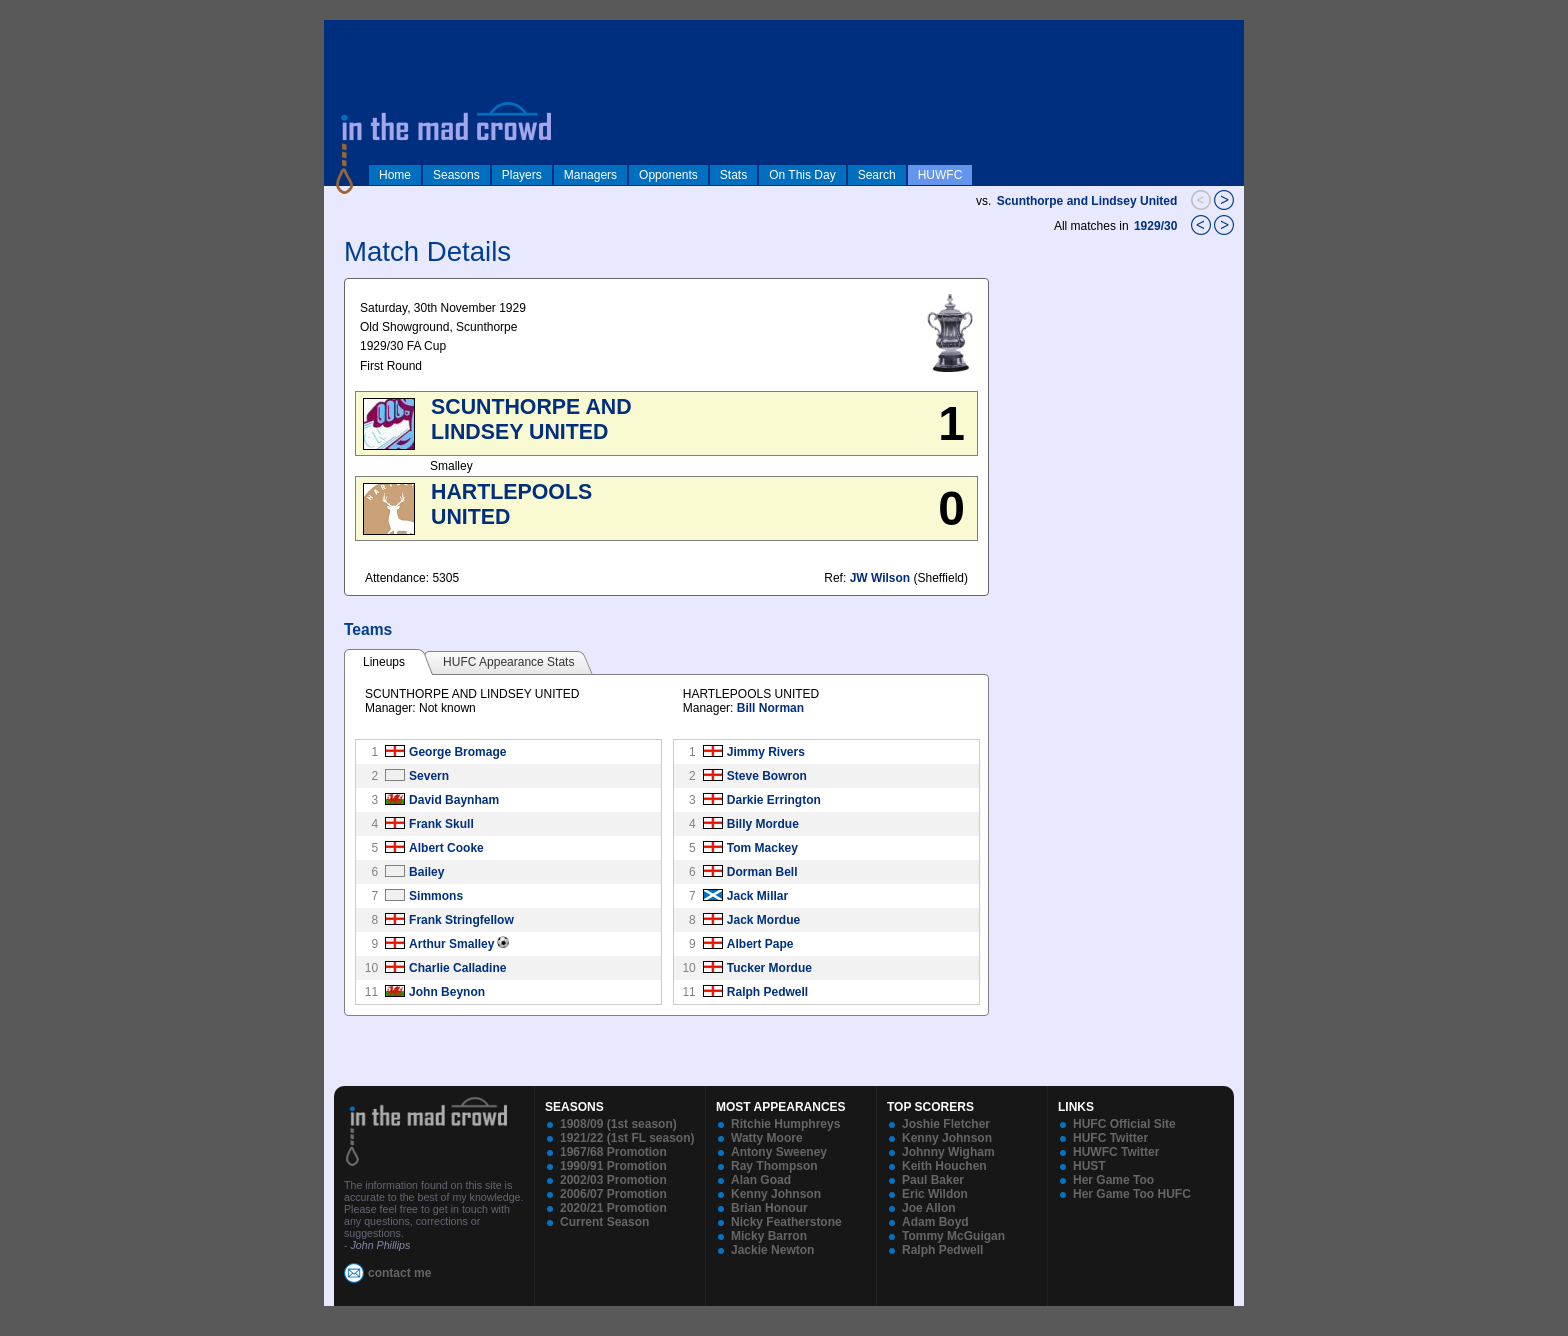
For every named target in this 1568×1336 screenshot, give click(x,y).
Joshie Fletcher (946, 1124)
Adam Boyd (935, 1222)
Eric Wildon (935, 1194)
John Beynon (447, 992)
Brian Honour (769, 1208)
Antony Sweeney (779, 1152)
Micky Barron (769, 1236)
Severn (429, 776)
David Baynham (454, 800)
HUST (1089, 1166)
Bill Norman (770, 708)
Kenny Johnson (776, 1194)
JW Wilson (880, 578)
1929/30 (1157, 226)
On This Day (802, 175)
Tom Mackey (762, 848)
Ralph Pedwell (767, 992)
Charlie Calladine (457, 968)
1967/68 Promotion (613, 1152)
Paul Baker (933, 1180)
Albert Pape (760, 944)
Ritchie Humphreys (785, 1124)
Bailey (426, 872)
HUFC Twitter (1110, 1138)
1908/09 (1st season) (618, 1124)
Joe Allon (929, 1208)
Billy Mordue (763, 824)
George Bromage (457, 752)
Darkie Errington (774, 800)
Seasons (456, 175)
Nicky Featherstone (786, 1222)
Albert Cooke (446, 848)
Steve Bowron (767, 776)
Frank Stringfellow (461, 920)
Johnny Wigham (948, 1152)
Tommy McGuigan (953, 1236)
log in (345, 32)
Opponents (668, 175)
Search (877, 175)
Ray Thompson (774, 1166)
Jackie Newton (772, 1250)
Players (522, 175)
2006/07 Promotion (613, 1194)
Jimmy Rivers (766, 752)
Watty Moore (767, 1138)
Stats (733, 175)
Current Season (604, 1222)
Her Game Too (1113, 1180)
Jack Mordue (763, 920)
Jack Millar (757, 896)
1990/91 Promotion (613, 1166)
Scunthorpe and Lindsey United (1087, 201)
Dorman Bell (762, 872)
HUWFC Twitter (1116, 1152)
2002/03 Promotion (613, 1180)
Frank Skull (441, 824)
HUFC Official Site (1124, 1124)
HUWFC (940, 175)
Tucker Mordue (769, 968)
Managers (590, 175)
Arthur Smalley (451, 944)
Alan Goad (761, 1180)
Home (395, 175)
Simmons (436, 896)
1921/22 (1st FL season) (627, 1138)
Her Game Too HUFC (1132, 1194)
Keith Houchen (944, 1166)
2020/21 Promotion (613, 1208)
